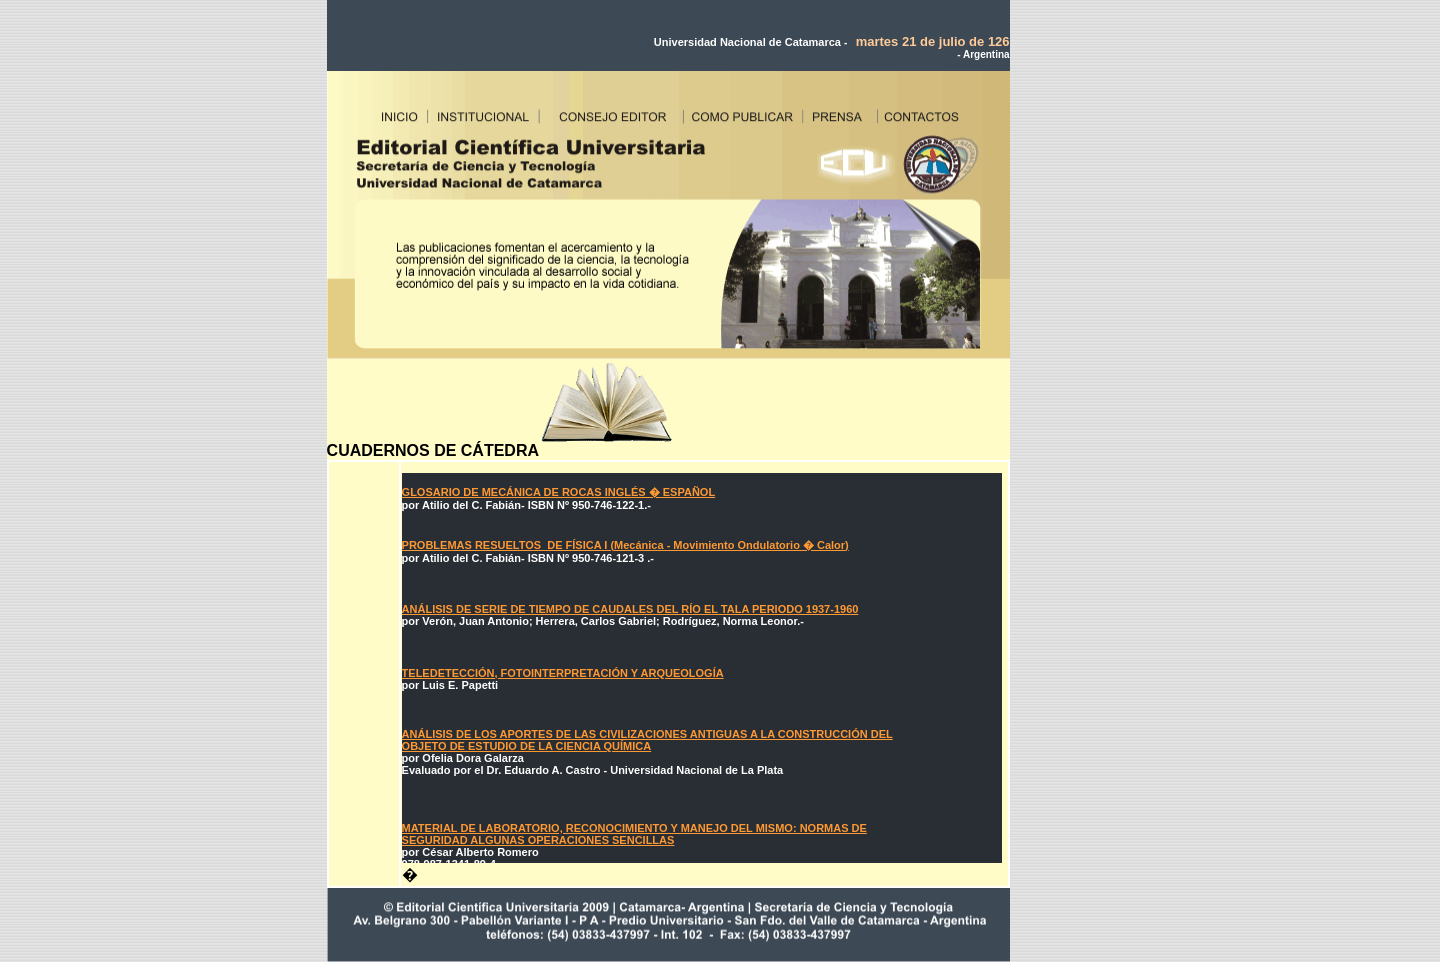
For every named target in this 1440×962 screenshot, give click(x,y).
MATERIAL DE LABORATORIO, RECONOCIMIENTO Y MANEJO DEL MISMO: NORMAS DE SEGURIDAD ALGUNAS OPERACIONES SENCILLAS (634, 834)
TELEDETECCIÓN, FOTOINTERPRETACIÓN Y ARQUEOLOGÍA (563, 673)
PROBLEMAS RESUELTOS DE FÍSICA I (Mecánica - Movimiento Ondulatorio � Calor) (625, 545)
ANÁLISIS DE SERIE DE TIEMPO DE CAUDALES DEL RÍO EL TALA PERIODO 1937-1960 (630, 609)
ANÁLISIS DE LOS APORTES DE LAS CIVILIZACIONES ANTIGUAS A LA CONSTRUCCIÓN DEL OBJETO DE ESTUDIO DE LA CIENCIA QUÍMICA (647, 740)
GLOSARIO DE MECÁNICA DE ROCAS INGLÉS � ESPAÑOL (559, 492)
